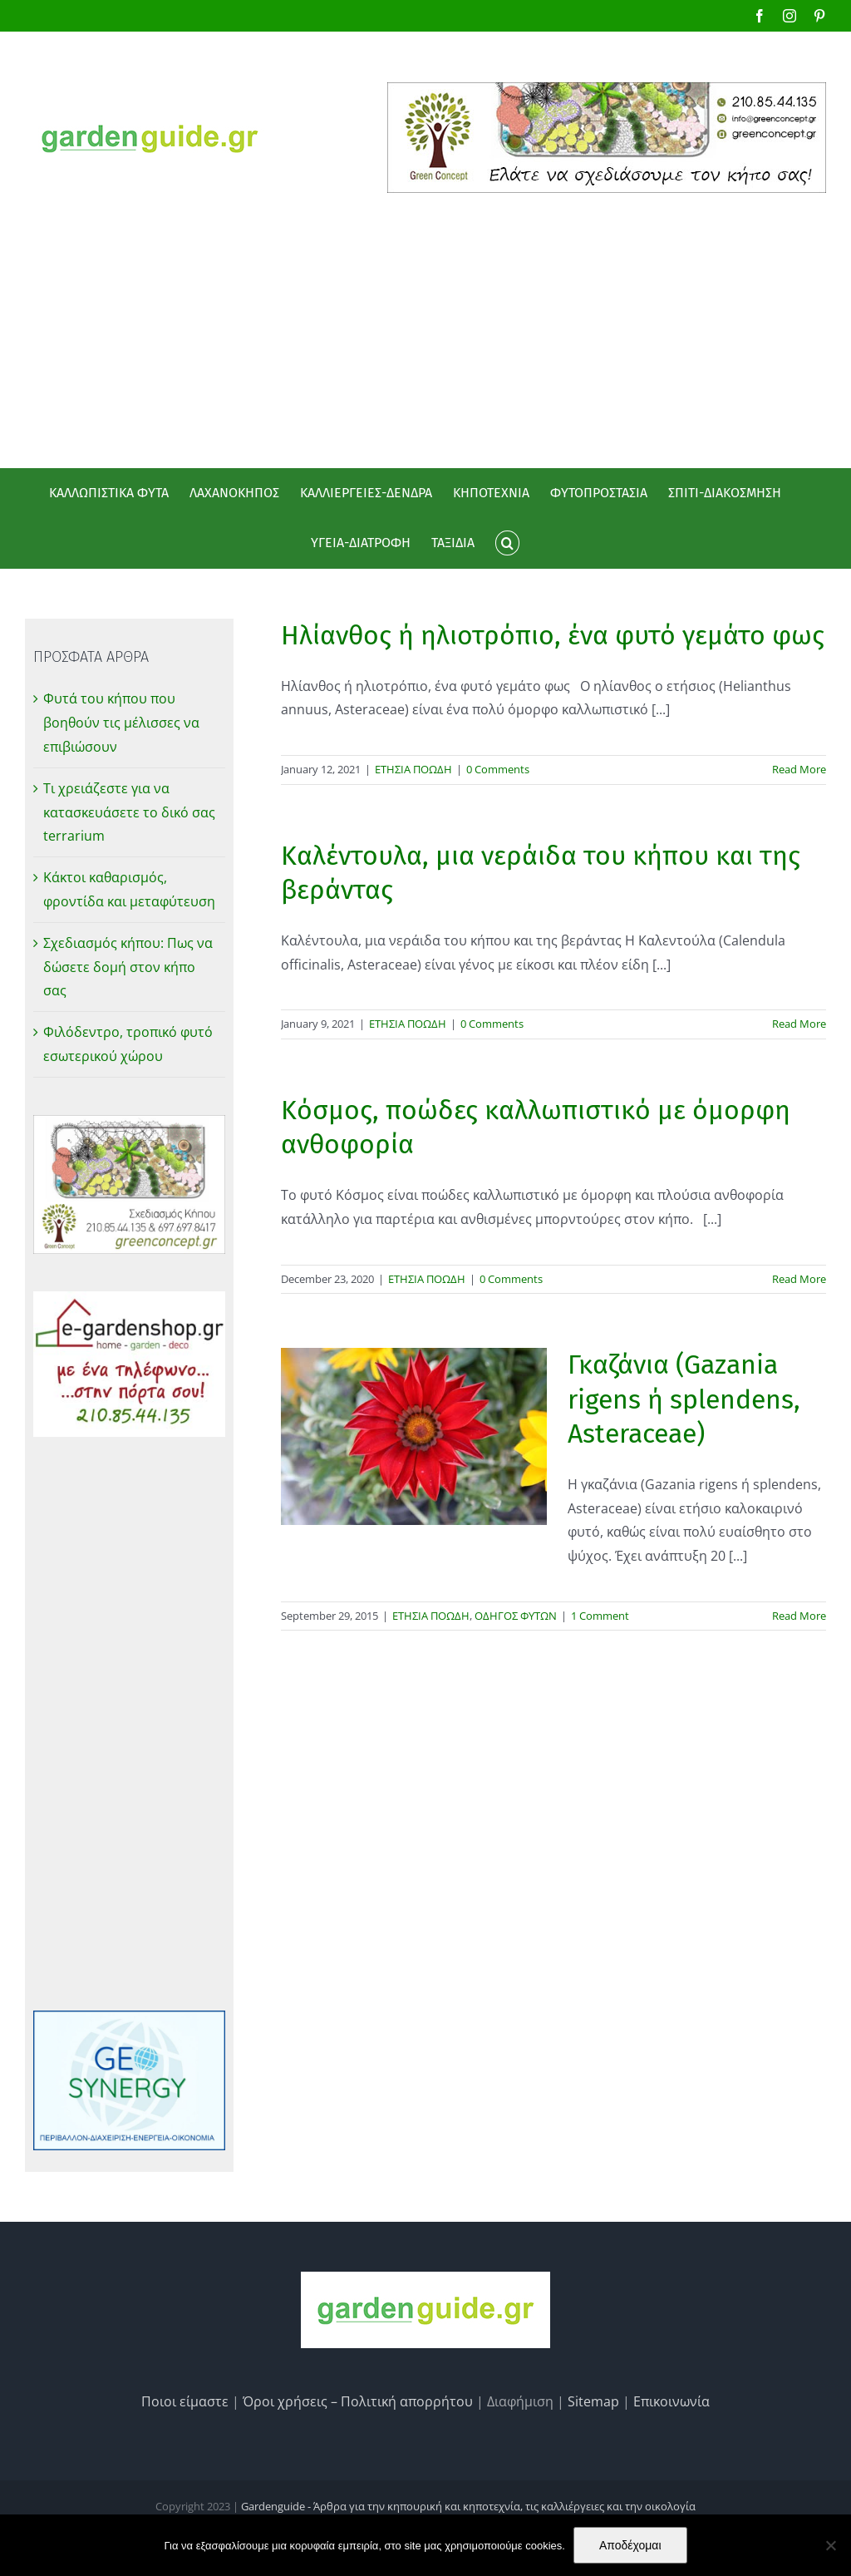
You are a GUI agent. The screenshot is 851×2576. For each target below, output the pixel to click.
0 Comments (497, 769)
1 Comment (600, 1615)
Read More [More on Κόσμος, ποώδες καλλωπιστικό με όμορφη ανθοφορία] (799, 1278)
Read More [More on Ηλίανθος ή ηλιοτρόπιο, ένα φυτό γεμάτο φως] (799, 769)
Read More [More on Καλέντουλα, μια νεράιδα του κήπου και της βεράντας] (799, 1023)
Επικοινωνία (671, 2401)
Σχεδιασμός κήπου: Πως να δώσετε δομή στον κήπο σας (128, 967)
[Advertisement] (425, 317)
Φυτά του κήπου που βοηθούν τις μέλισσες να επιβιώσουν (121, 722)
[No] (830, 2545)
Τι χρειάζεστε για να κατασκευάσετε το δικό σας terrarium (129, 812)
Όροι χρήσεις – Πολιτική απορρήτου (358, 2401)
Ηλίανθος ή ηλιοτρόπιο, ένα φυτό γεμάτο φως (552, 635)
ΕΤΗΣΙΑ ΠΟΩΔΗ (413, 769)
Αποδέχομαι (630, 2545)
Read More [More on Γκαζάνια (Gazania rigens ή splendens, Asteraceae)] (799, 1615)
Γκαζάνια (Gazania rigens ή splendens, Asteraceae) (684, 1399)
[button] (507, 543)
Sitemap (593, 2401)
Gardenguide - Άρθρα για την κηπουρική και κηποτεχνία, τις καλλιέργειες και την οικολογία (468, 2506)
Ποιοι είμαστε (185, 2401)
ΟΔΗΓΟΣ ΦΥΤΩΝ (516, 1615)
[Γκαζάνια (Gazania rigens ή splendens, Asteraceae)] (414, 1436)
